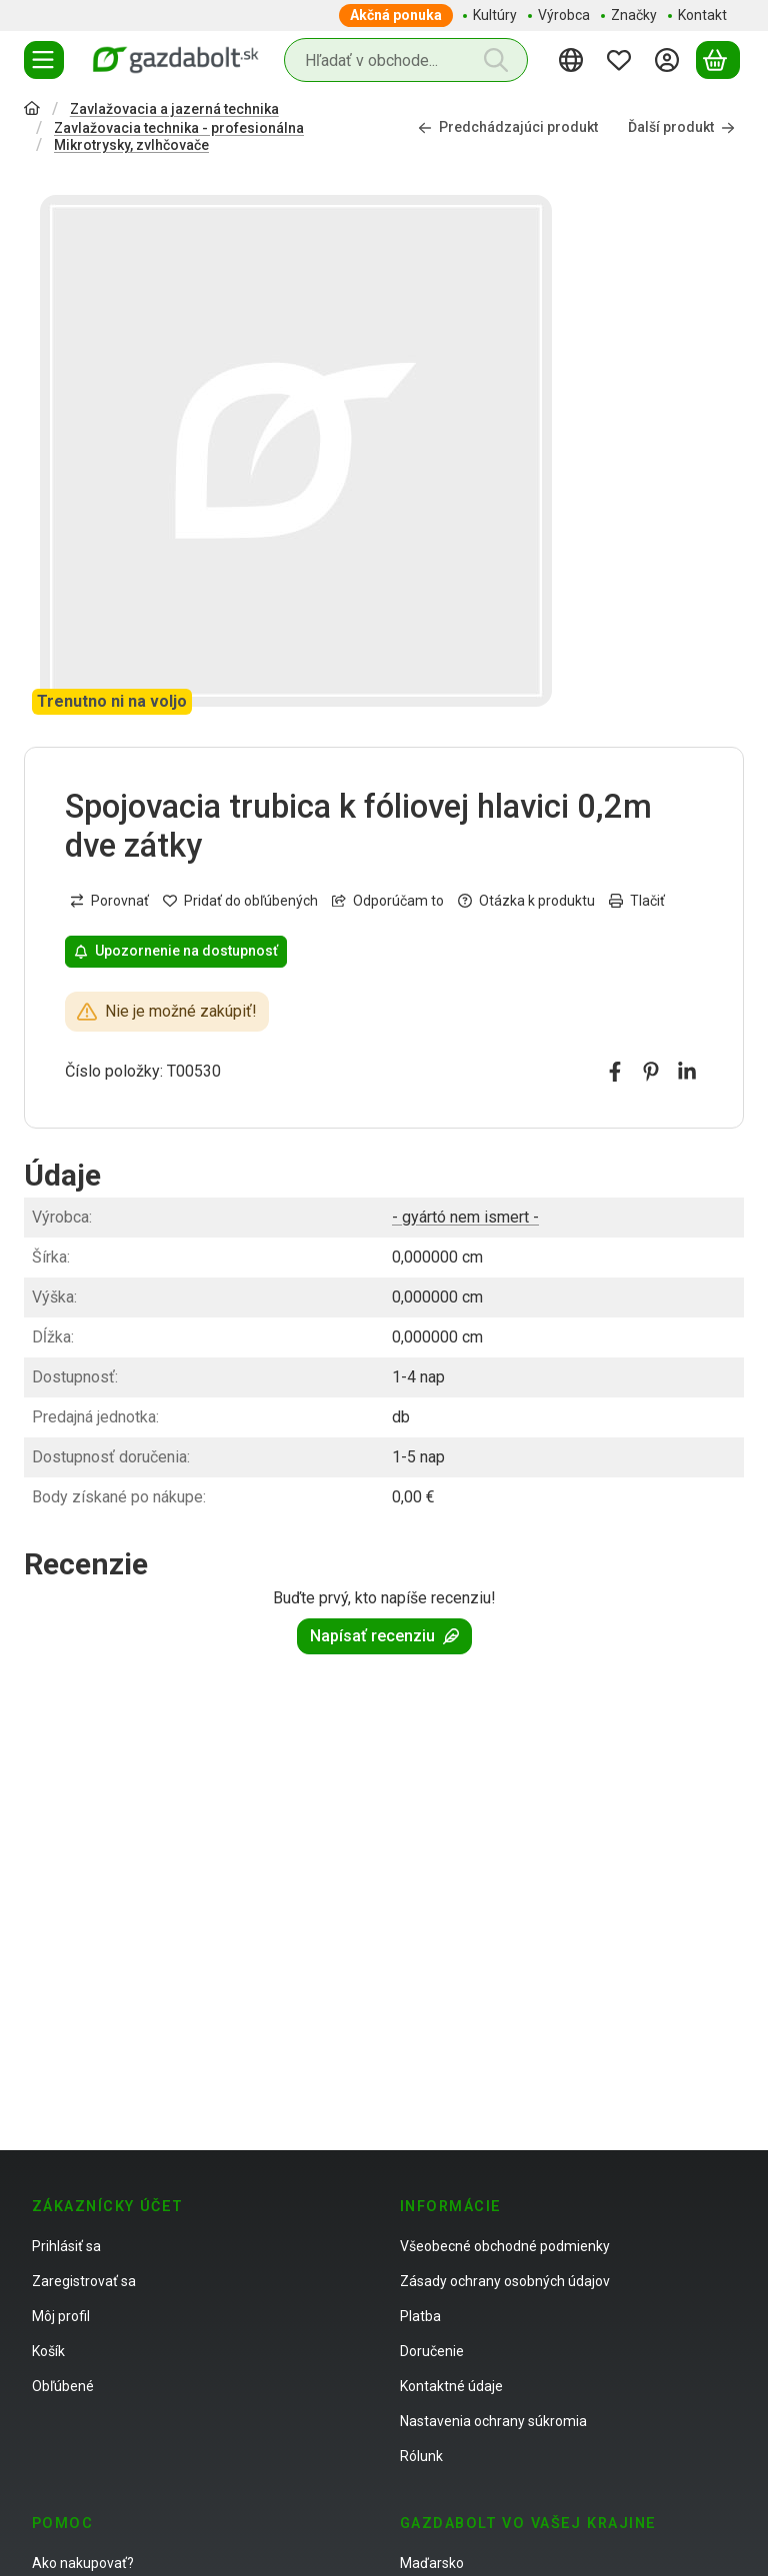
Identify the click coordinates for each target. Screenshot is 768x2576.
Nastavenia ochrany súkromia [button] (493, 2421)
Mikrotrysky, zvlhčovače (131, 145)
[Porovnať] (109, 901)
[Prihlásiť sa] (670, 60)
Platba (420, 2316)
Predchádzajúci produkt (508, 128)
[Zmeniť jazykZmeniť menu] (574, 60)
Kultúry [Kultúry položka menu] (495, 15)
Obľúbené (63, 2386)
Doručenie (432, 2351)
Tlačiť (637, 901)
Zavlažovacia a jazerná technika (174, 109)
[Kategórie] (44, 60)
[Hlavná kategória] (32, 110)
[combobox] (406, 60)
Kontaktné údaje (451, 2386)
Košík (48, 2351)
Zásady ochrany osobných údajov (505, 2281)
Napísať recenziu (384, 1635)
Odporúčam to (388, 901)
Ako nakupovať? (83, 2563)
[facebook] (615, 1072)
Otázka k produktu (526, 901)
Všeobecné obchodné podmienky (505, 2246)
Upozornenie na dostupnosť (176, 951)
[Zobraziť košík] (718, 60)
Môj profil (61, 2316)
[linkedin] (687, 1072)
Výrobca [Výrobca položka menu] (564, 15)
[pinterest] (651, 1072)
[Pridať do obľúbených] (240, 901)
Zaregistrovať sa (84, 2281)
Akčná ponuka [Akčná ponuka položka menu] (396, 15)
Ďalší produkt (681, 128)
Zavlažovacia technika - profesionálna (179, 128)
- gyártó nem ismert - (465, 1217)
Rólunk (421, 2456)
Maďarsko (432, 2563)
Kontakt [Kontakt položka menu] (702, 15)
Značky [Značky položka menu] (634, 15)
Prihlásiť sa (66, 2246)
